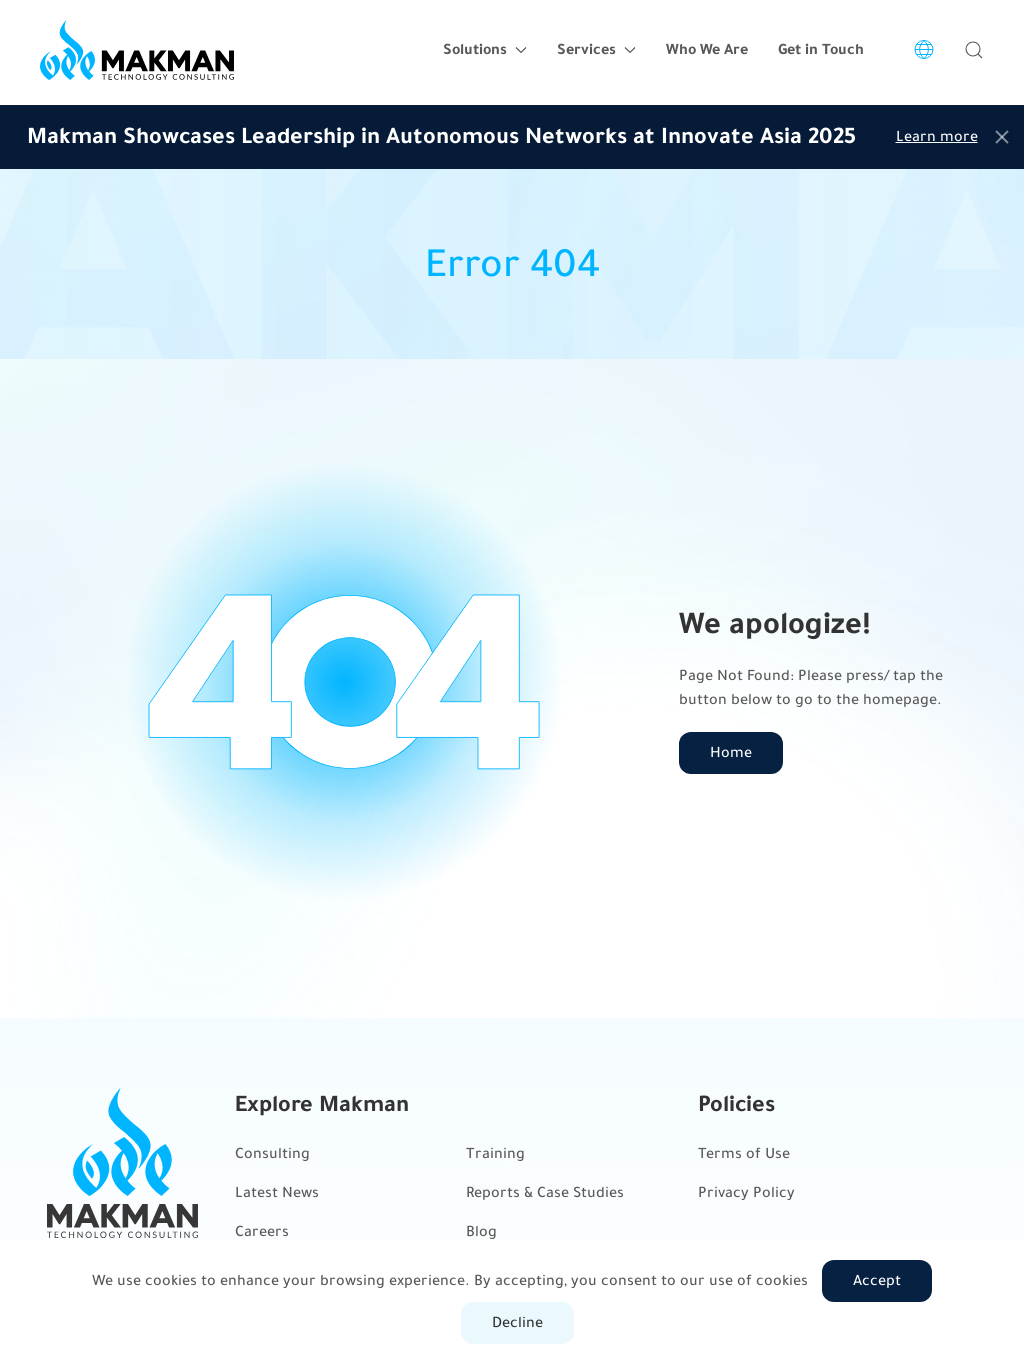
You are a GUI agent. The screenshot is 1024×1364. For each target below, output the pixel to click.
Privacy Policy (746, 1192)
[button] (974, 50)
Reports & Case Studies (545, 1192)
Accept (877, 1280)
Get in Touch (821, 49)
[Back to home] (137, 50)
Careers (262, 1231)
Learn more (937, 136)
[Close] (1002, 137)
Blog (481, 1231)
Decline (517, 1322)
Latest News (277, 1192)
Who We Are (707, 49)
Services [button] (596, 49)
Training (495, 1153)
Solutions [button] (485, 49)
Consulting (272, 1153)
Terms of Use (744, 1153)
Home (731, 752)
